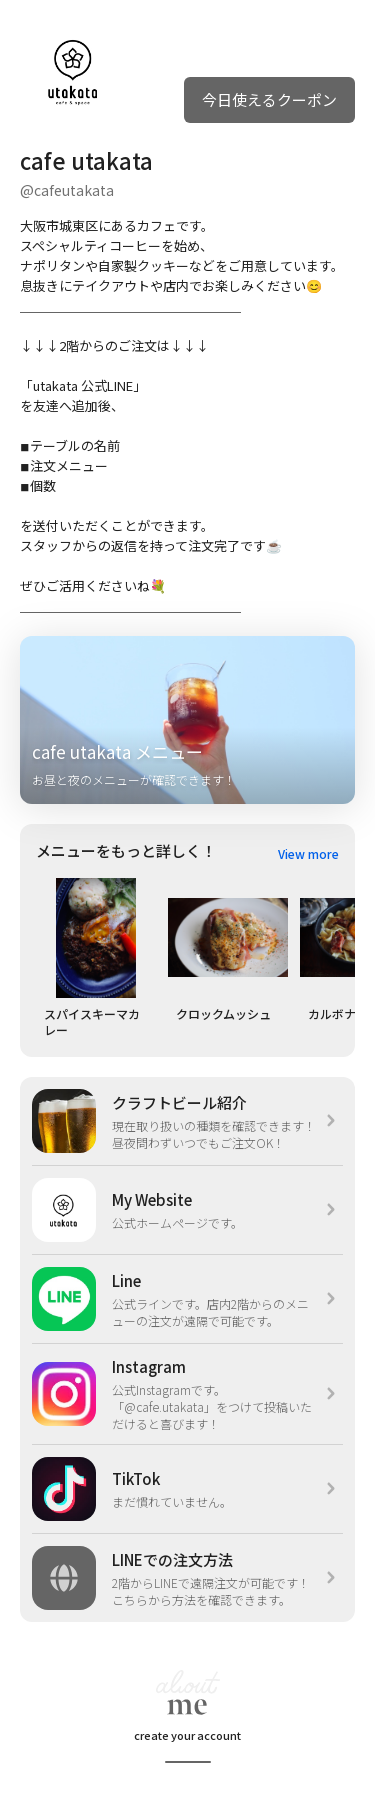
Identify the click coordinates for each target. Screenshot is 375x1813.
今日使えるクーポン (269, 99)
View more (308, 853)
